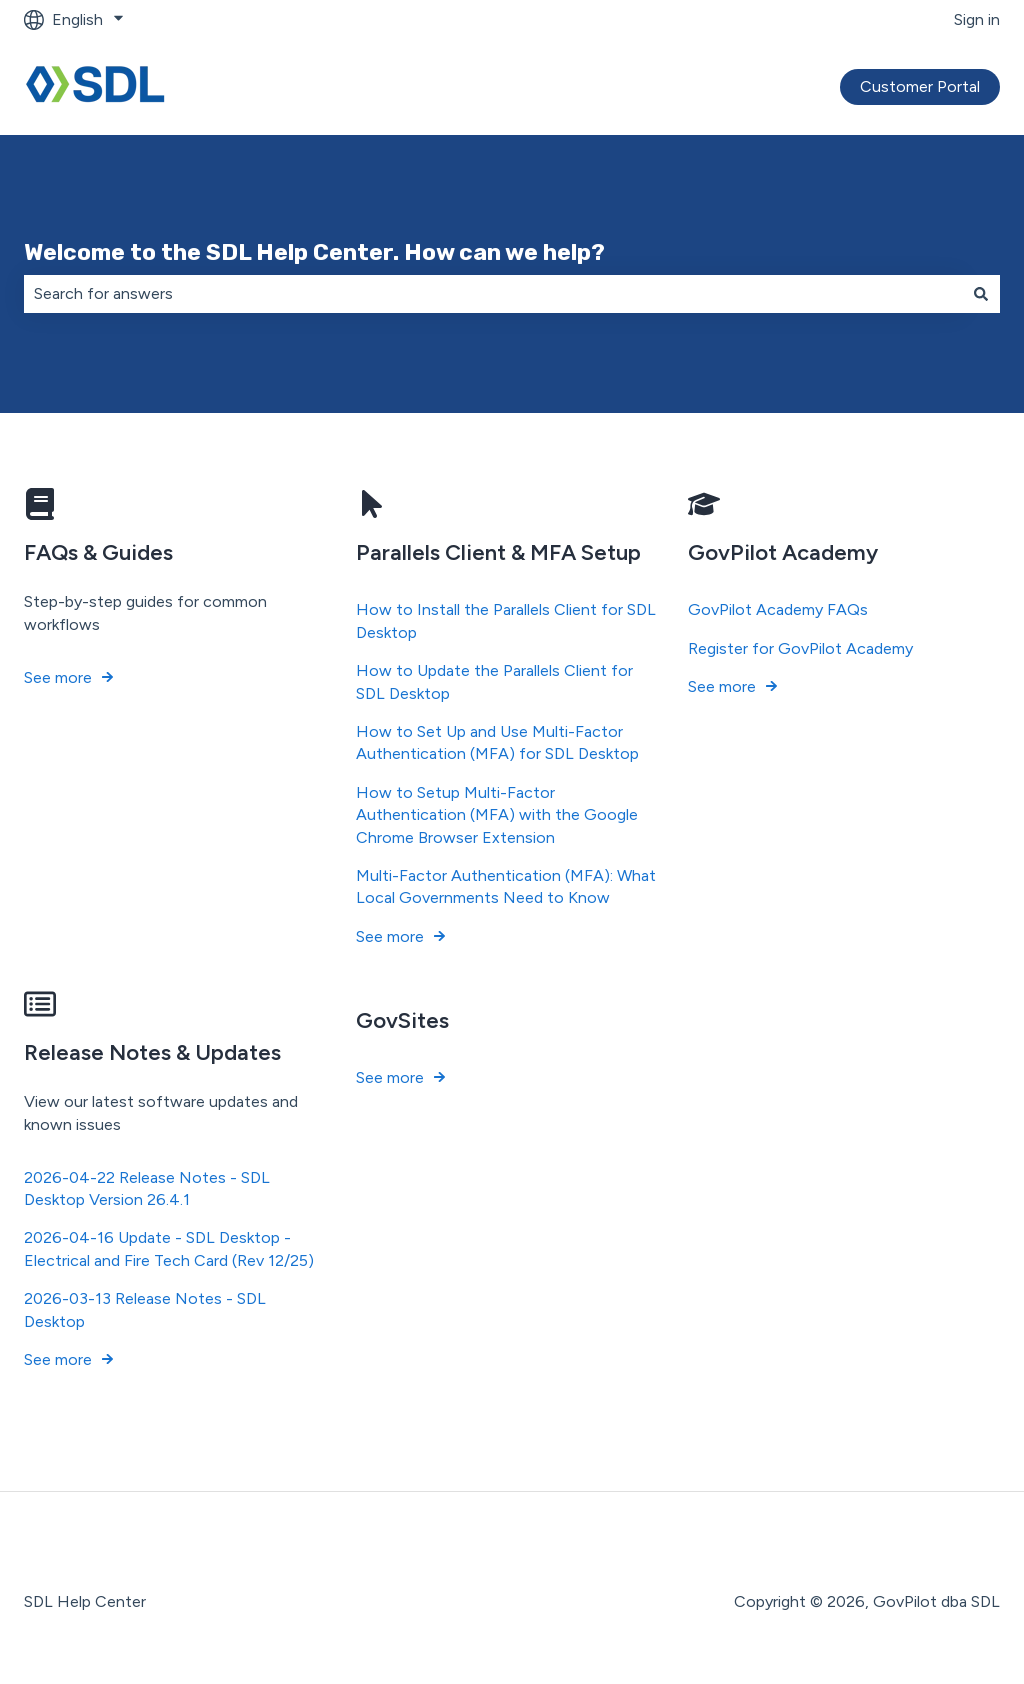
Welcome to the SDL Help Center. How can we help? (314, 252)
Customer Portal (920, 86)
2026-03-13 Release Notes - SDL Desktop (145, 1309)
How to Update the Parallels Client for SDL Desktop (494, 681)
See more (58, 677)
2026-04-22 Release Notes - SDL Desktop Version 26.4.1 (147, 1188)
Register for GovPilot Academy (800, 648)
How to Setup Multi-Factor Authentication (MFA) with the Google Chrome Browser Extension (497, 815)
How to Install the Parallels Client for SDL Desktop (506, 621)
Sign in (977, 19)
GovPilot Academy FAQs (778, 610)
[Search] (981, 294)
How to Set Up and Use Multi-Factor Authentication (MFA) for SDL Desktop (497, 742)
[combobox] (493, 294)
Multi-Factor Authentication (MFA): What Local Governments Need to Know (506, 886)
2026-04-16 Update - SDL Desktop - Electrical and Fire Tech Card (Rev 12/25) (169, 1249)
